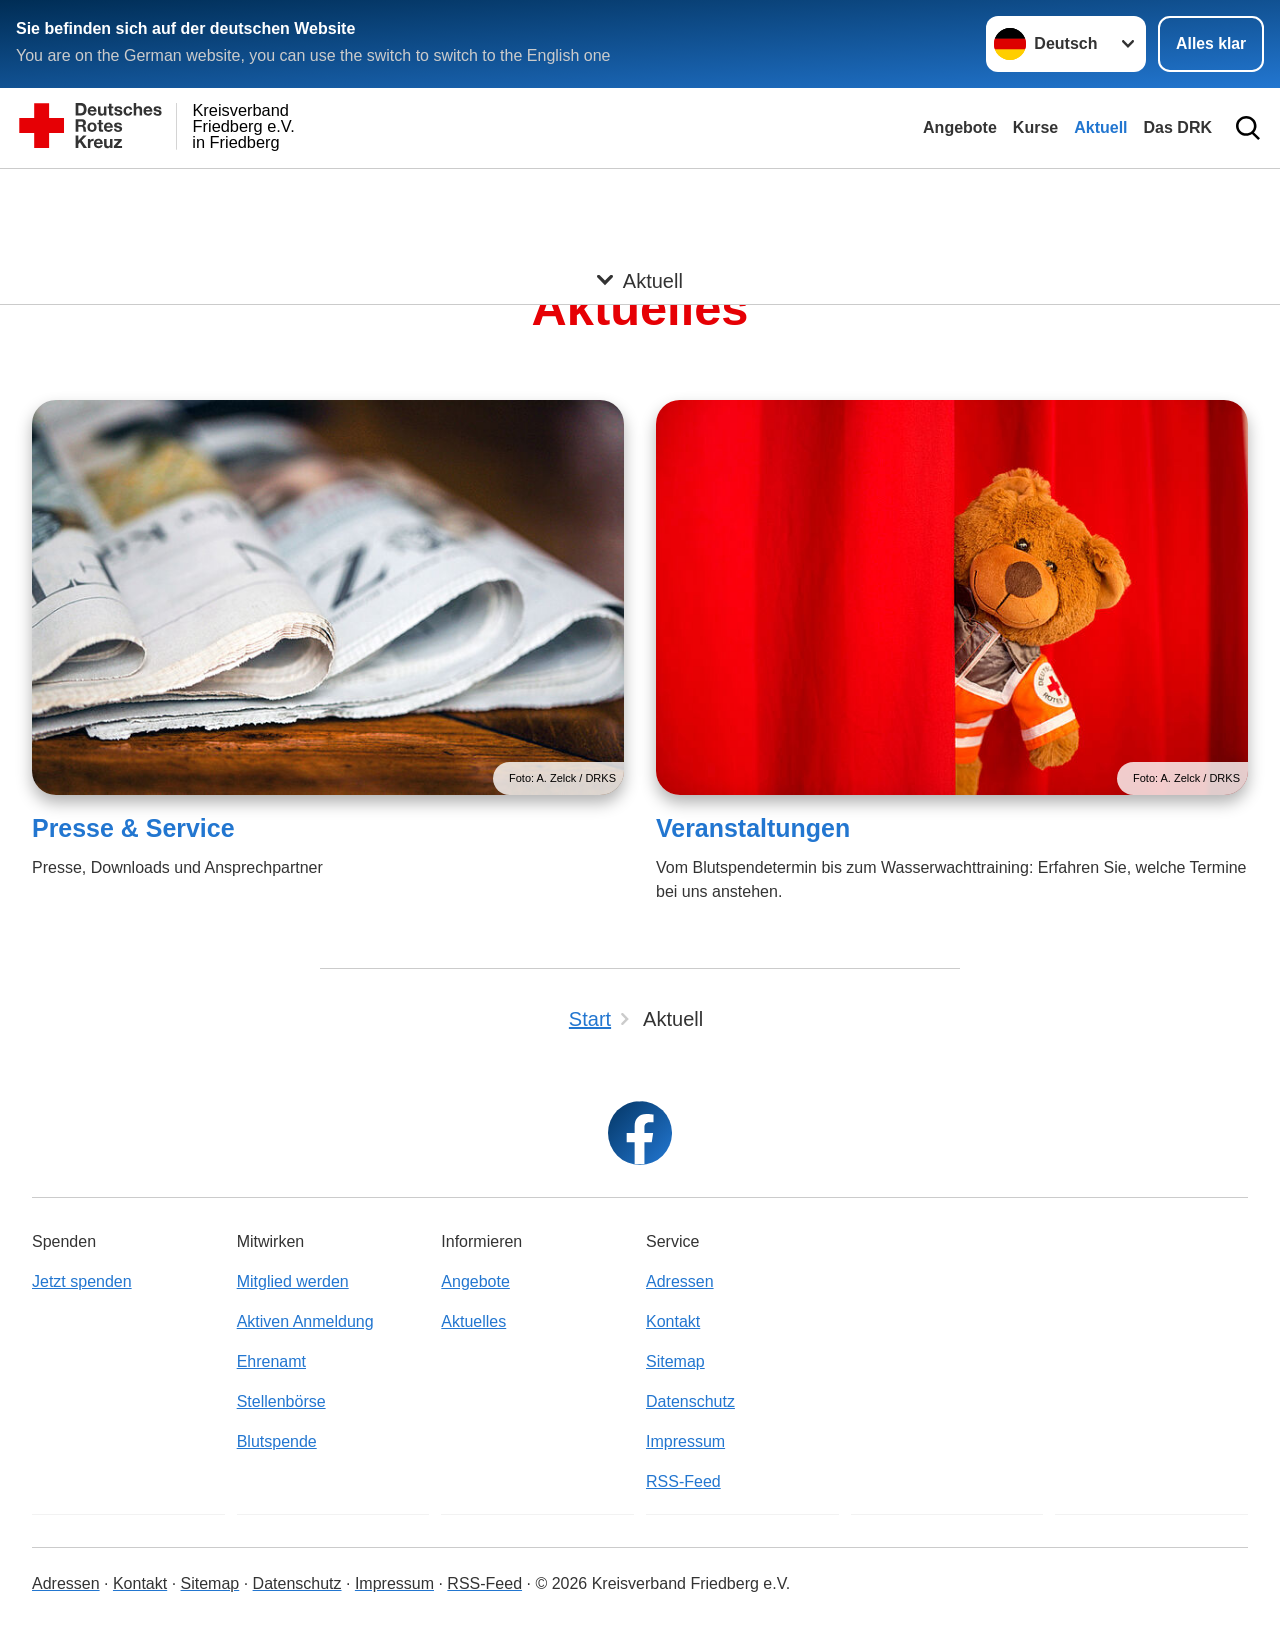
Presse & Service (133, 828)
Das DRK (1178, 127)
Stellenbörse (281, 1401)
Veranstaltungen (753, 828)
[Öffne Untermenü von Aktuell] (640, 193)
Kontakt (673, 1321)
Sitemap (675, 1361)
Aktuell (1100, 127)
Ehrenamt (271, 1361)
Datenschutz (690, 1401)
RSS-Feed (683, 1481)
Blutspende (277, 1441)
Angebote (960, 127)
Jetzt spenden (82, 1281)
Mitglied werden (293, 1281)
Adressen (680, 1281)
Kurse (1035, 127)
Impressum (685, 1441)
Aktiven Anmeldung (305, 1321)
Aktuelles (473, 1321)
